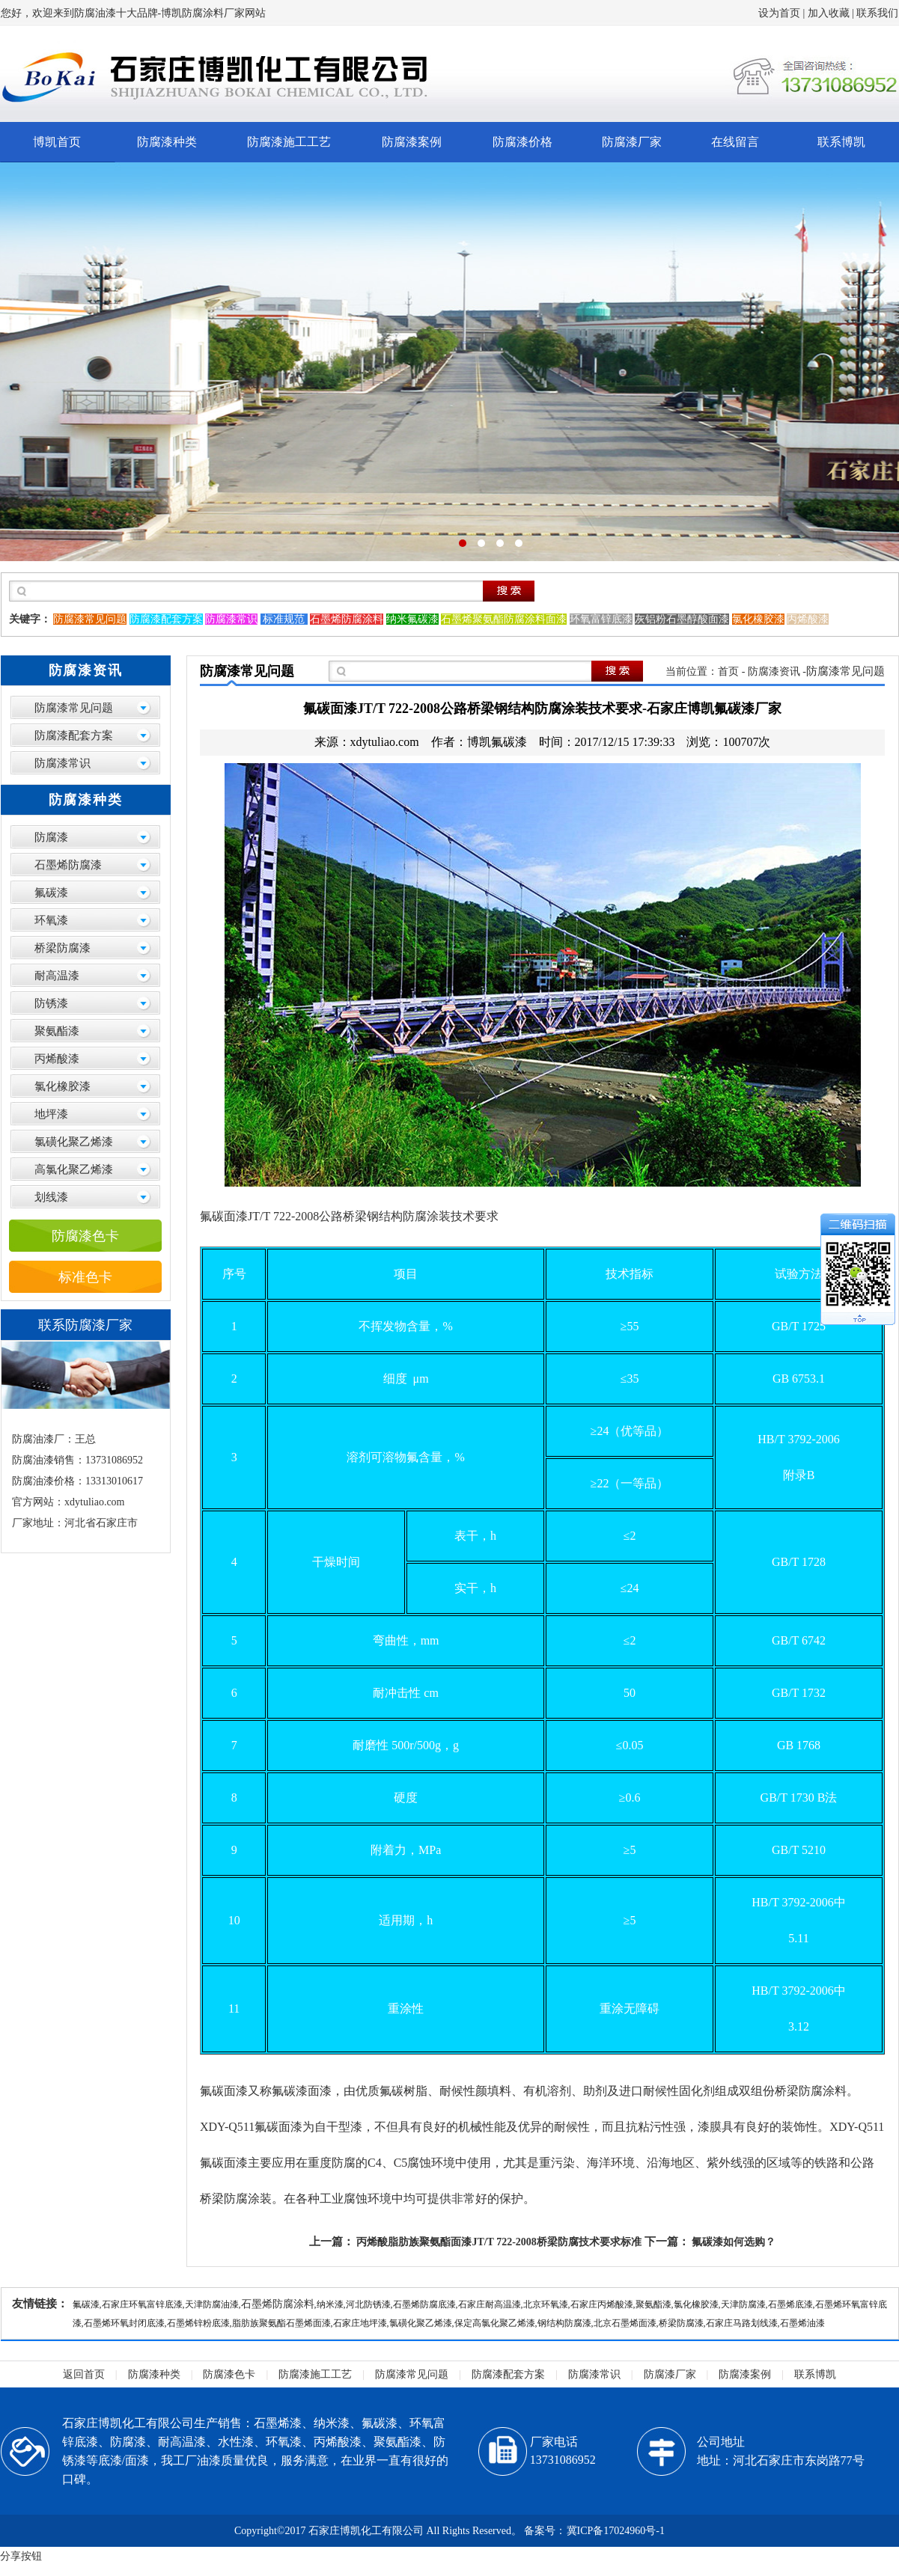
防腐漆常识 (62, 763)
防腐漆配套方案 (73, 735)
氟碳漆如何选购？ (733, 2242)
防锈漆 (51, 1003)
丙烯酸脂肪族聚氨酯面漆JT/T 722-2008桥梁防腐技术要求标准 (498, 2242)
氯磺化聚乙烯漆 (73, 1142)
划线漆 (51, 1197)
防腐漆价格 (522, 141)
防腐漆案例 (412, 141)
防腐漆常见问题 (73, 708)
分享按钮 (21, 2556)
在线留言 (735, 141)
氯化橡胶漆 (62, 1086)
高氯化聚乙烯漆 (73, 1169)
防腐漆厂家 (632, 141)
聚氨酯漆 (56, 1031)
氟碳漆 (51, 893)
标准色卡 (85, 1277)
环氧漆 (51, 920)
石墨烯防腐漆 (68, 865)
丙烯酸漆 (56, 1059)
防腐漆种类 (167, 141)
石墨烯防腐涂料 (277, 2304)
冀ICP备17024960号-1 (616, 2530)
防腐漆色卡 (85, 1236)
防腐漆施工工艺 (289, 141)
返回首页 (84, 2374)
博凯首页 (57, 141)
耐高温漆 (56, 976)
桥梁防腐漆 (62, 948)
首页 (728, 671)
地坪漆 (51, 1114)
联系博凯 (841, 141)
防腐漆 (51, 837)
